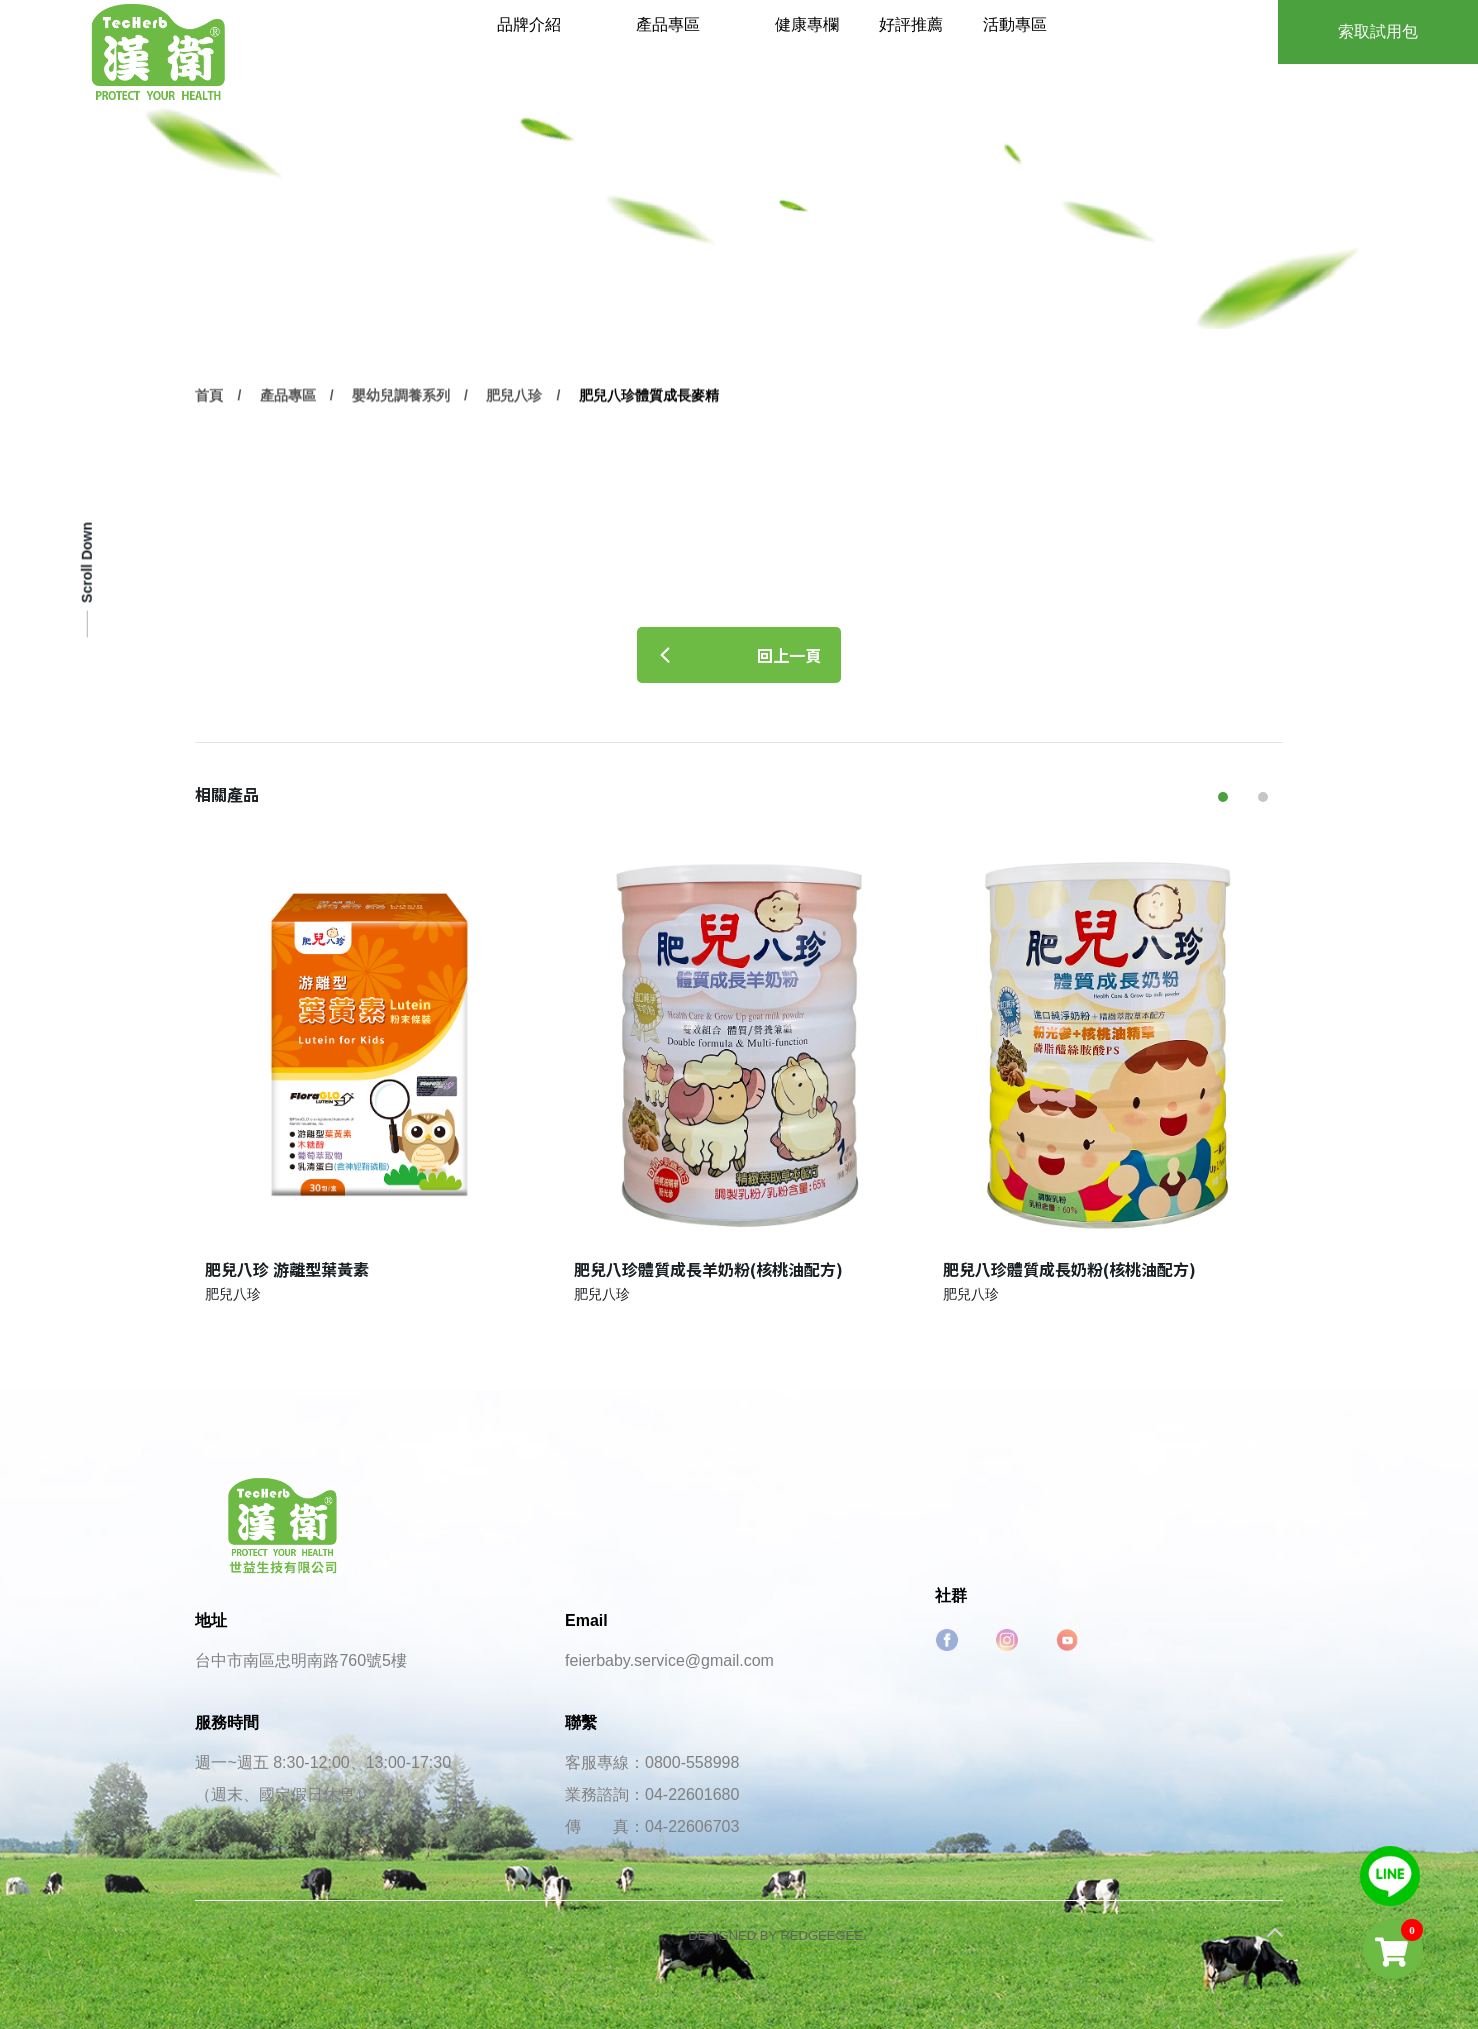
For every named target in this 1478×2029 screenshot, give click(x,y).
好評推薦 (947, 49)
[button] (1223, 797)
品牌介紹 (596, 49)
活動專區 (1040, 49)
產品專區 (725, 49)
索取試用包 (1378, 31)
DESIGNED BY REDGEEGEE (775, 1935)
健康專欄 (853, 49)
